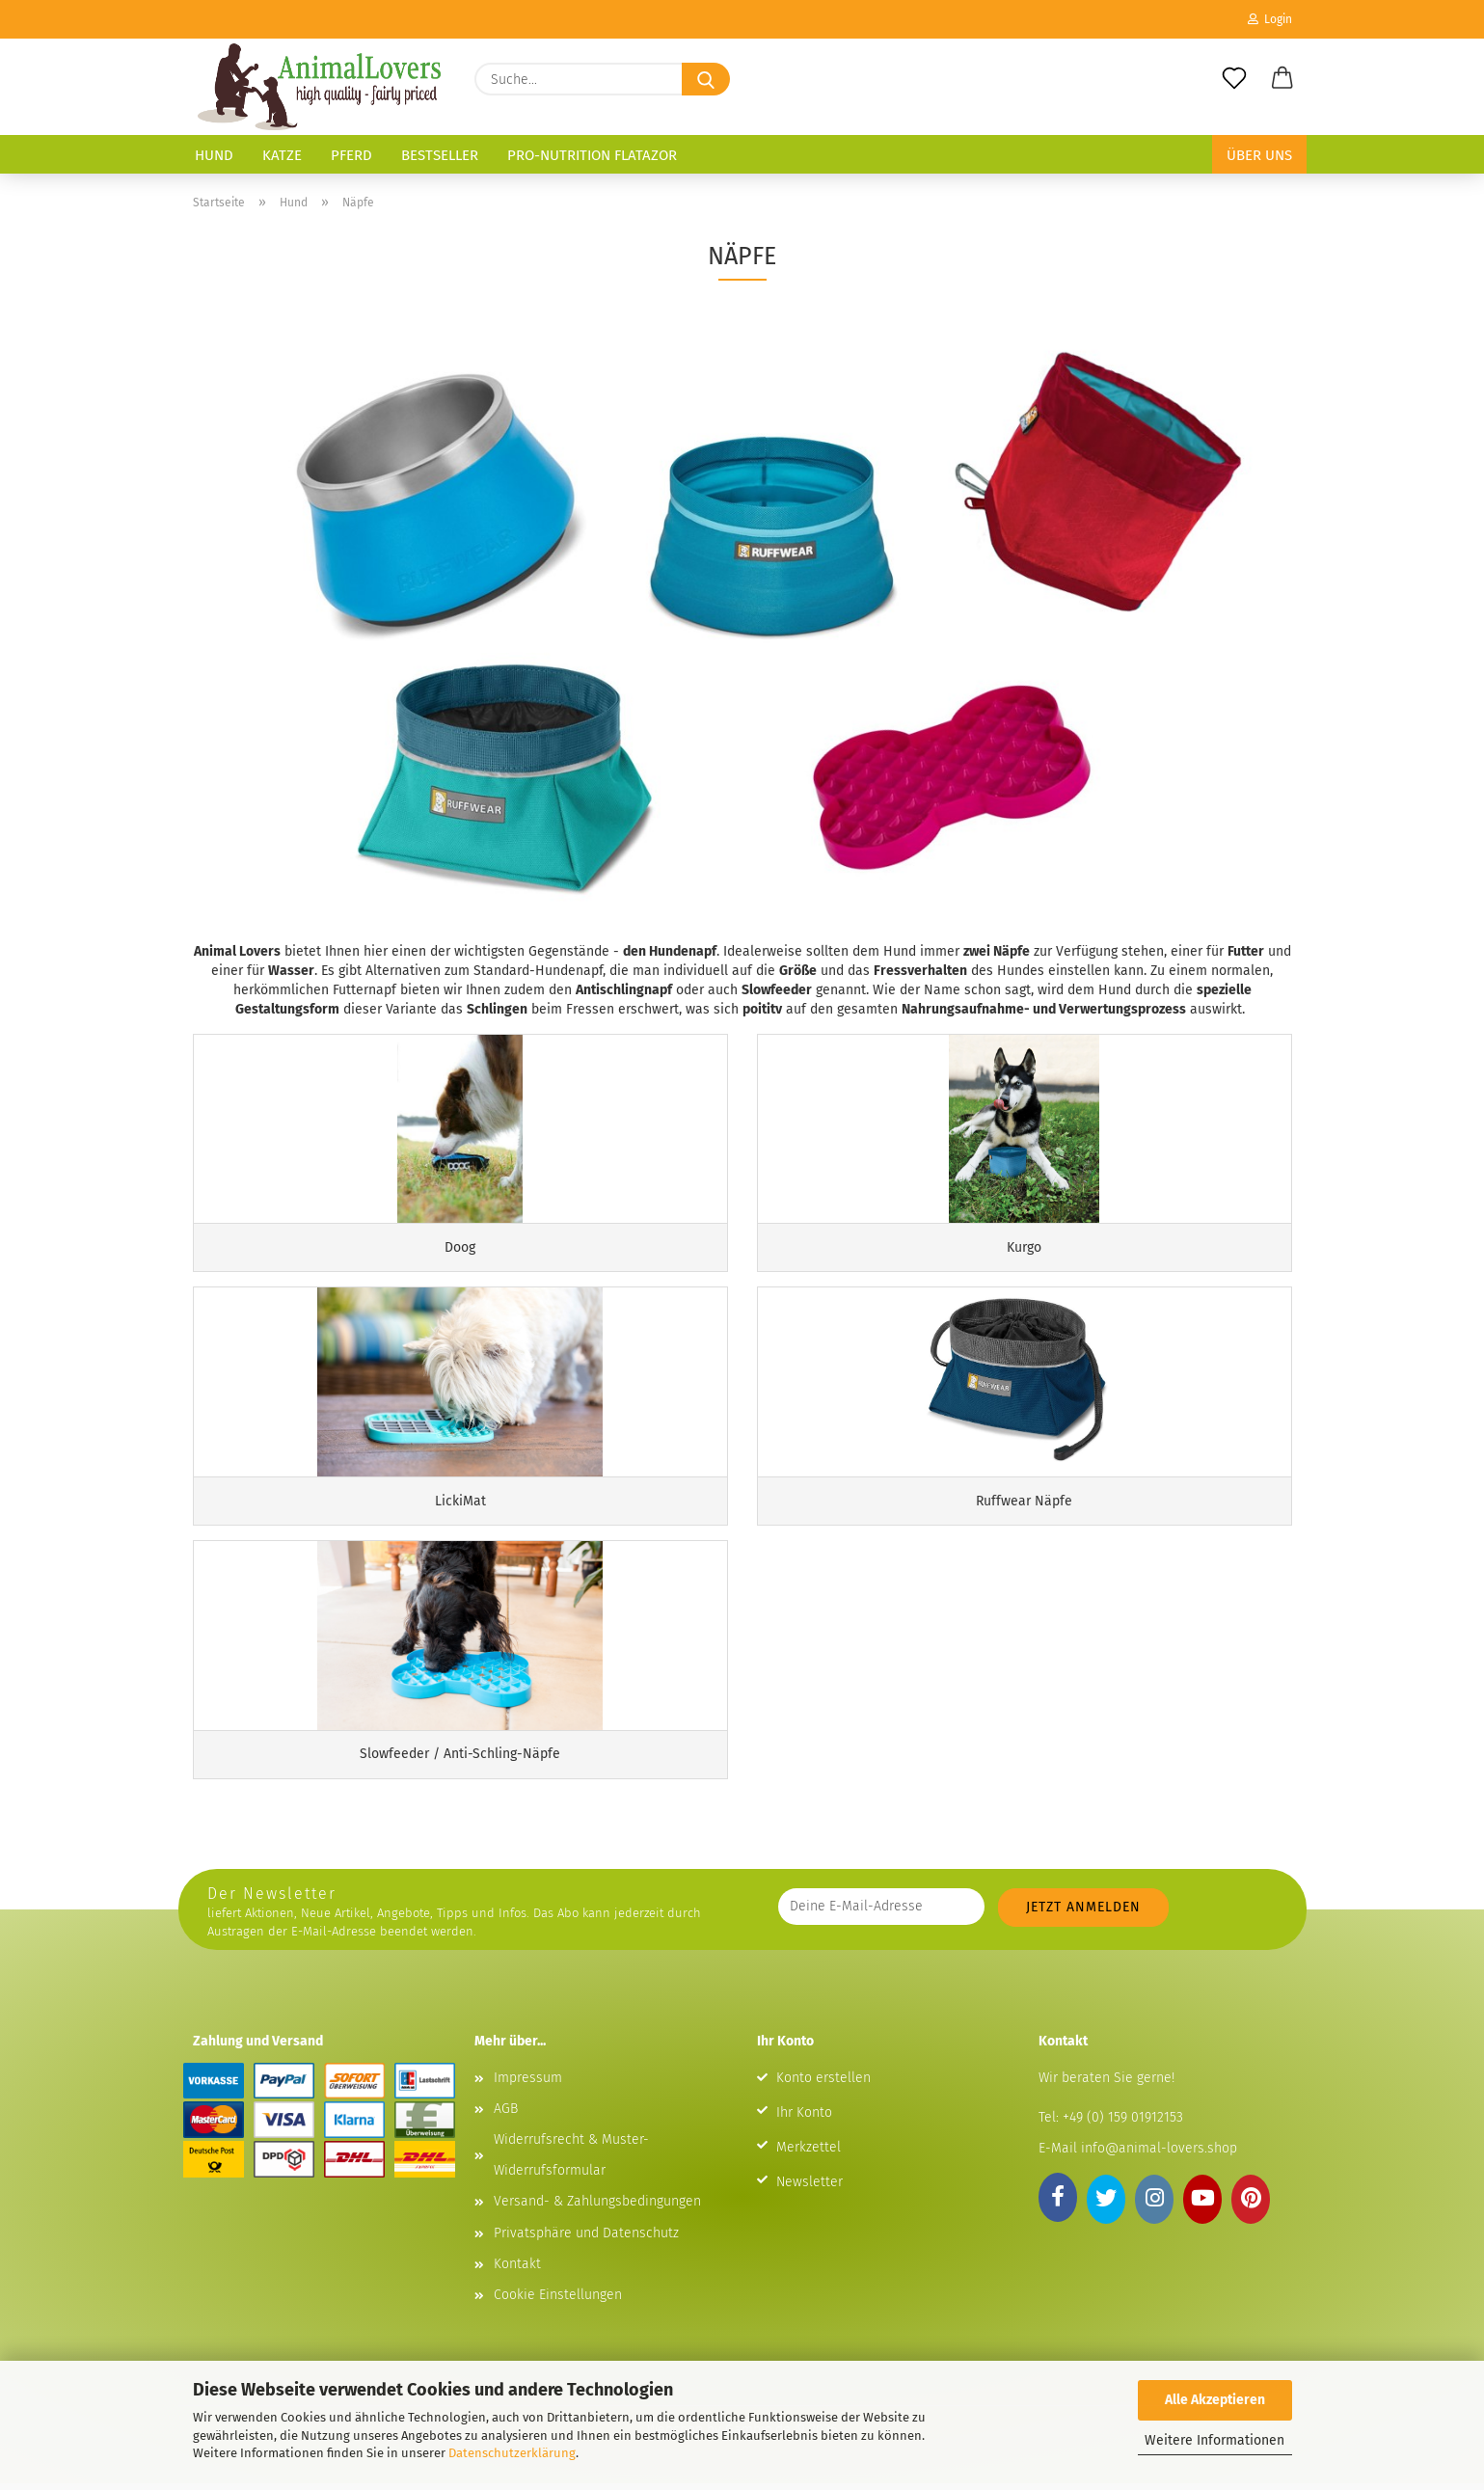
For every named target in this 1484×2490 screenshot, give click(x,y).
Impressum (528, 2084)
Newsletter (809, 2188)
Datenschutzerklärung (512, 2453)
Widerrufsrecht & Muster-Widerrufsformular (571, 2161)
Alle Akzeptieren (1215, 2400)
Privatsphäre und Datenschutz (586, 2240)
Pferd (351, 155)
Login (1270, 19)
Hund (214, 155)
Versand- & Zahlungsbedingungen (597, 2208)
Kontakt (517, 2270)
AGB (506, 2115)
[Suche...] (706, 79)
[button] (1282, 79)
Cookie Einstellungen (558, 2301)
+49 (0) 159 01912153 (1121, 2124)
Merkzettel (808, 2154)
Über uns (1259, 155)
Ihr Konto (804, 2119)
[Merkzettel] (1234, 79)
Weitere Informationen (1214, 2440)
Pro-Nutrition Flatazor (592, 155)
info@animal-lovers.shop (1159, 2155)
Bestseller (439, 155)
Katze (282, 155)
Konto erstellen (823, 2084)
